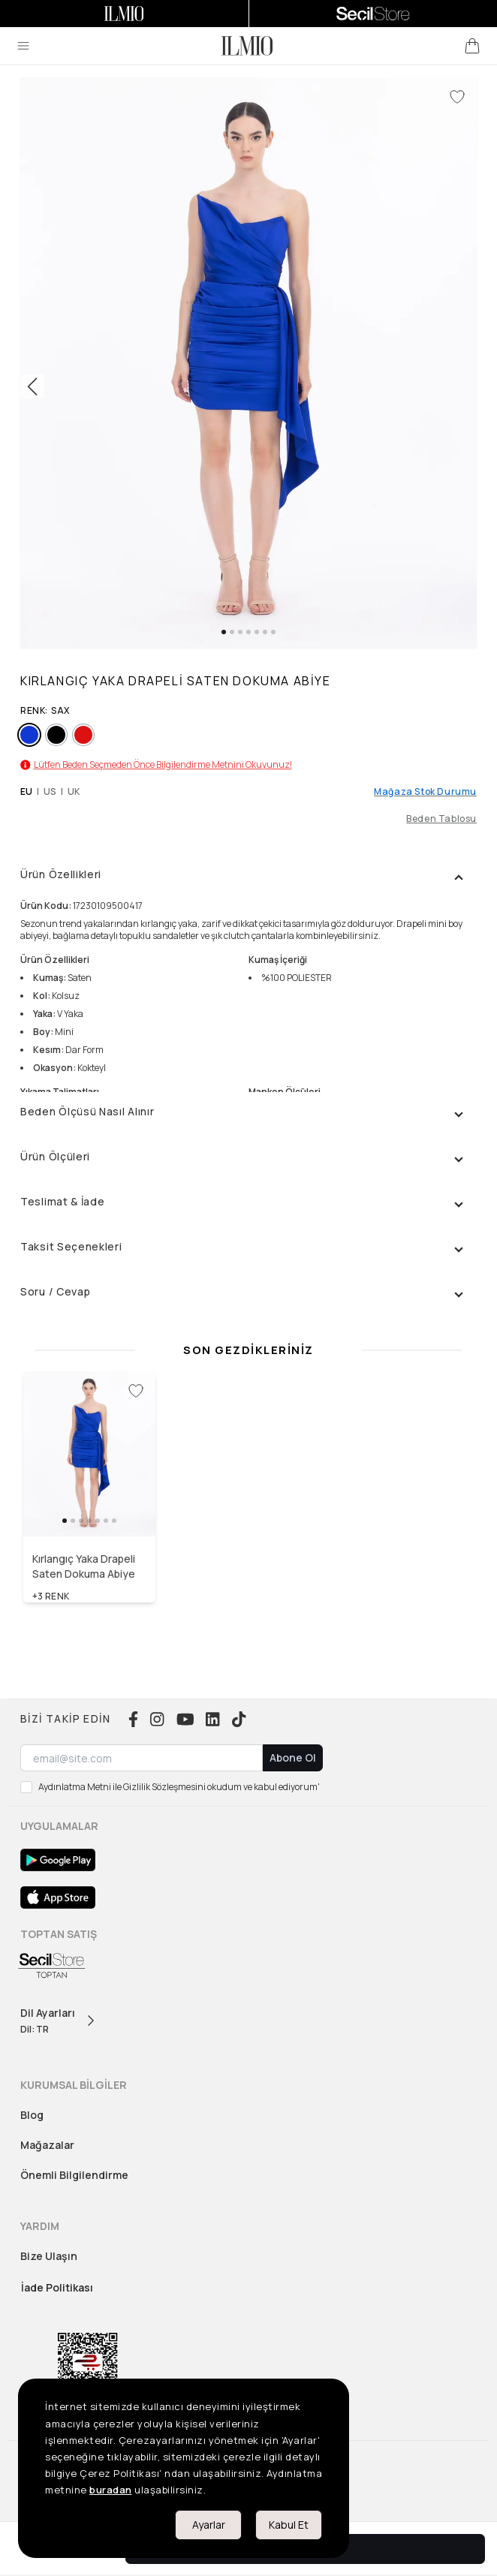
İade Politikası (57, 2287)
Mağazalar (47, 2145)
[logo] (247, 46)
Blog (32, 2115)
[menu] (23, 46)
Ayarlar (208, 2524)
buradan (110, 2489)
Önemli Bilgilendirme (74, 2175)
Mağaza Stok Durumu (425, 792)
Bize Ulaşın (48, 2256)
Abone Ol (293, 1757)
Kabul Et (289, 2524)
